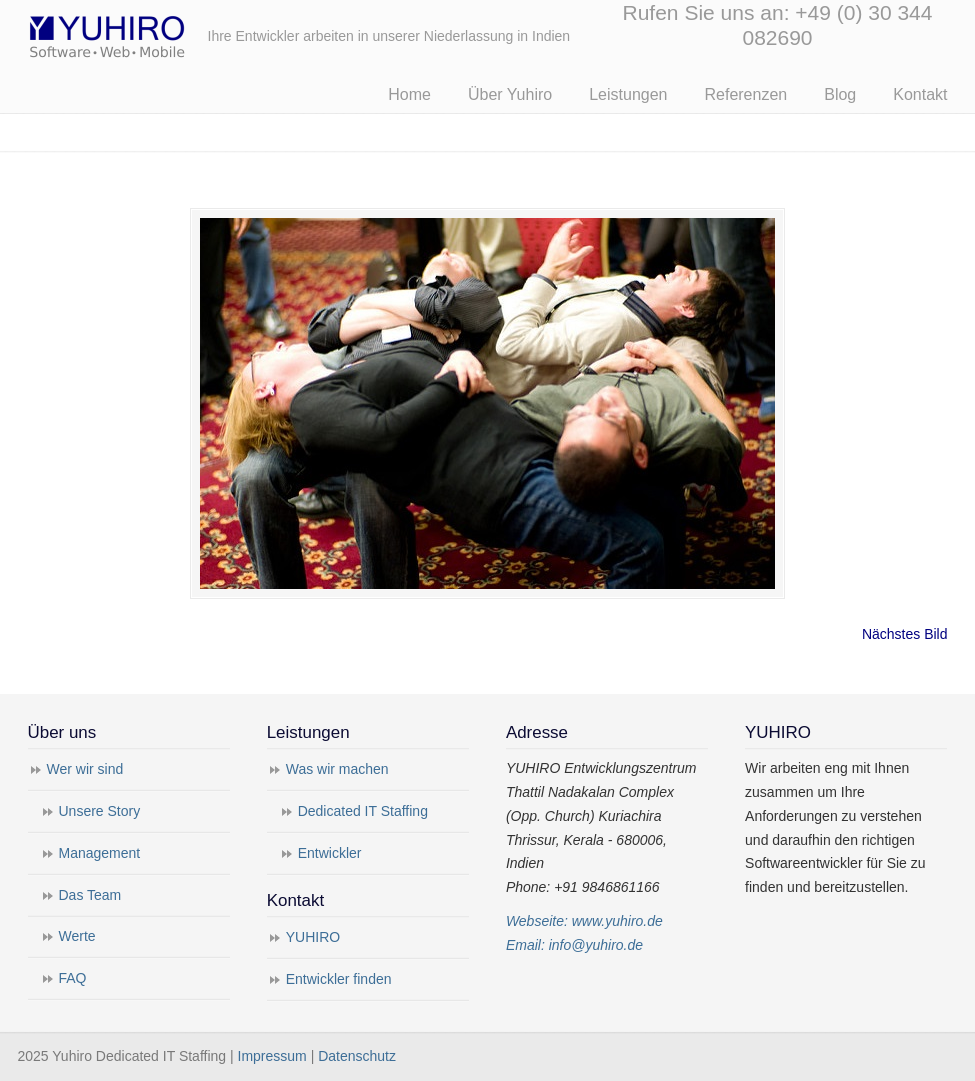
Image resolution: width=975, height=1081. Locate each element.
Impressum (272, 1056)
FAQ (73, 978)
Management (100, 853)
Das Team (90, 895)
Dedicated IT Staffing (363, 811)
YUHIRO (313, 937)
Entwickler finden (339, 979)
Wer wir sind (85, 769)
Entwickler (330, 853)
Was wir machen (337, 769)
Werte (77, 936)
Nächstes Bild (905, 634)
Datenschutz (357, 1056)
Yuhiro (168, 33)
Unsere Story (100, 811)
